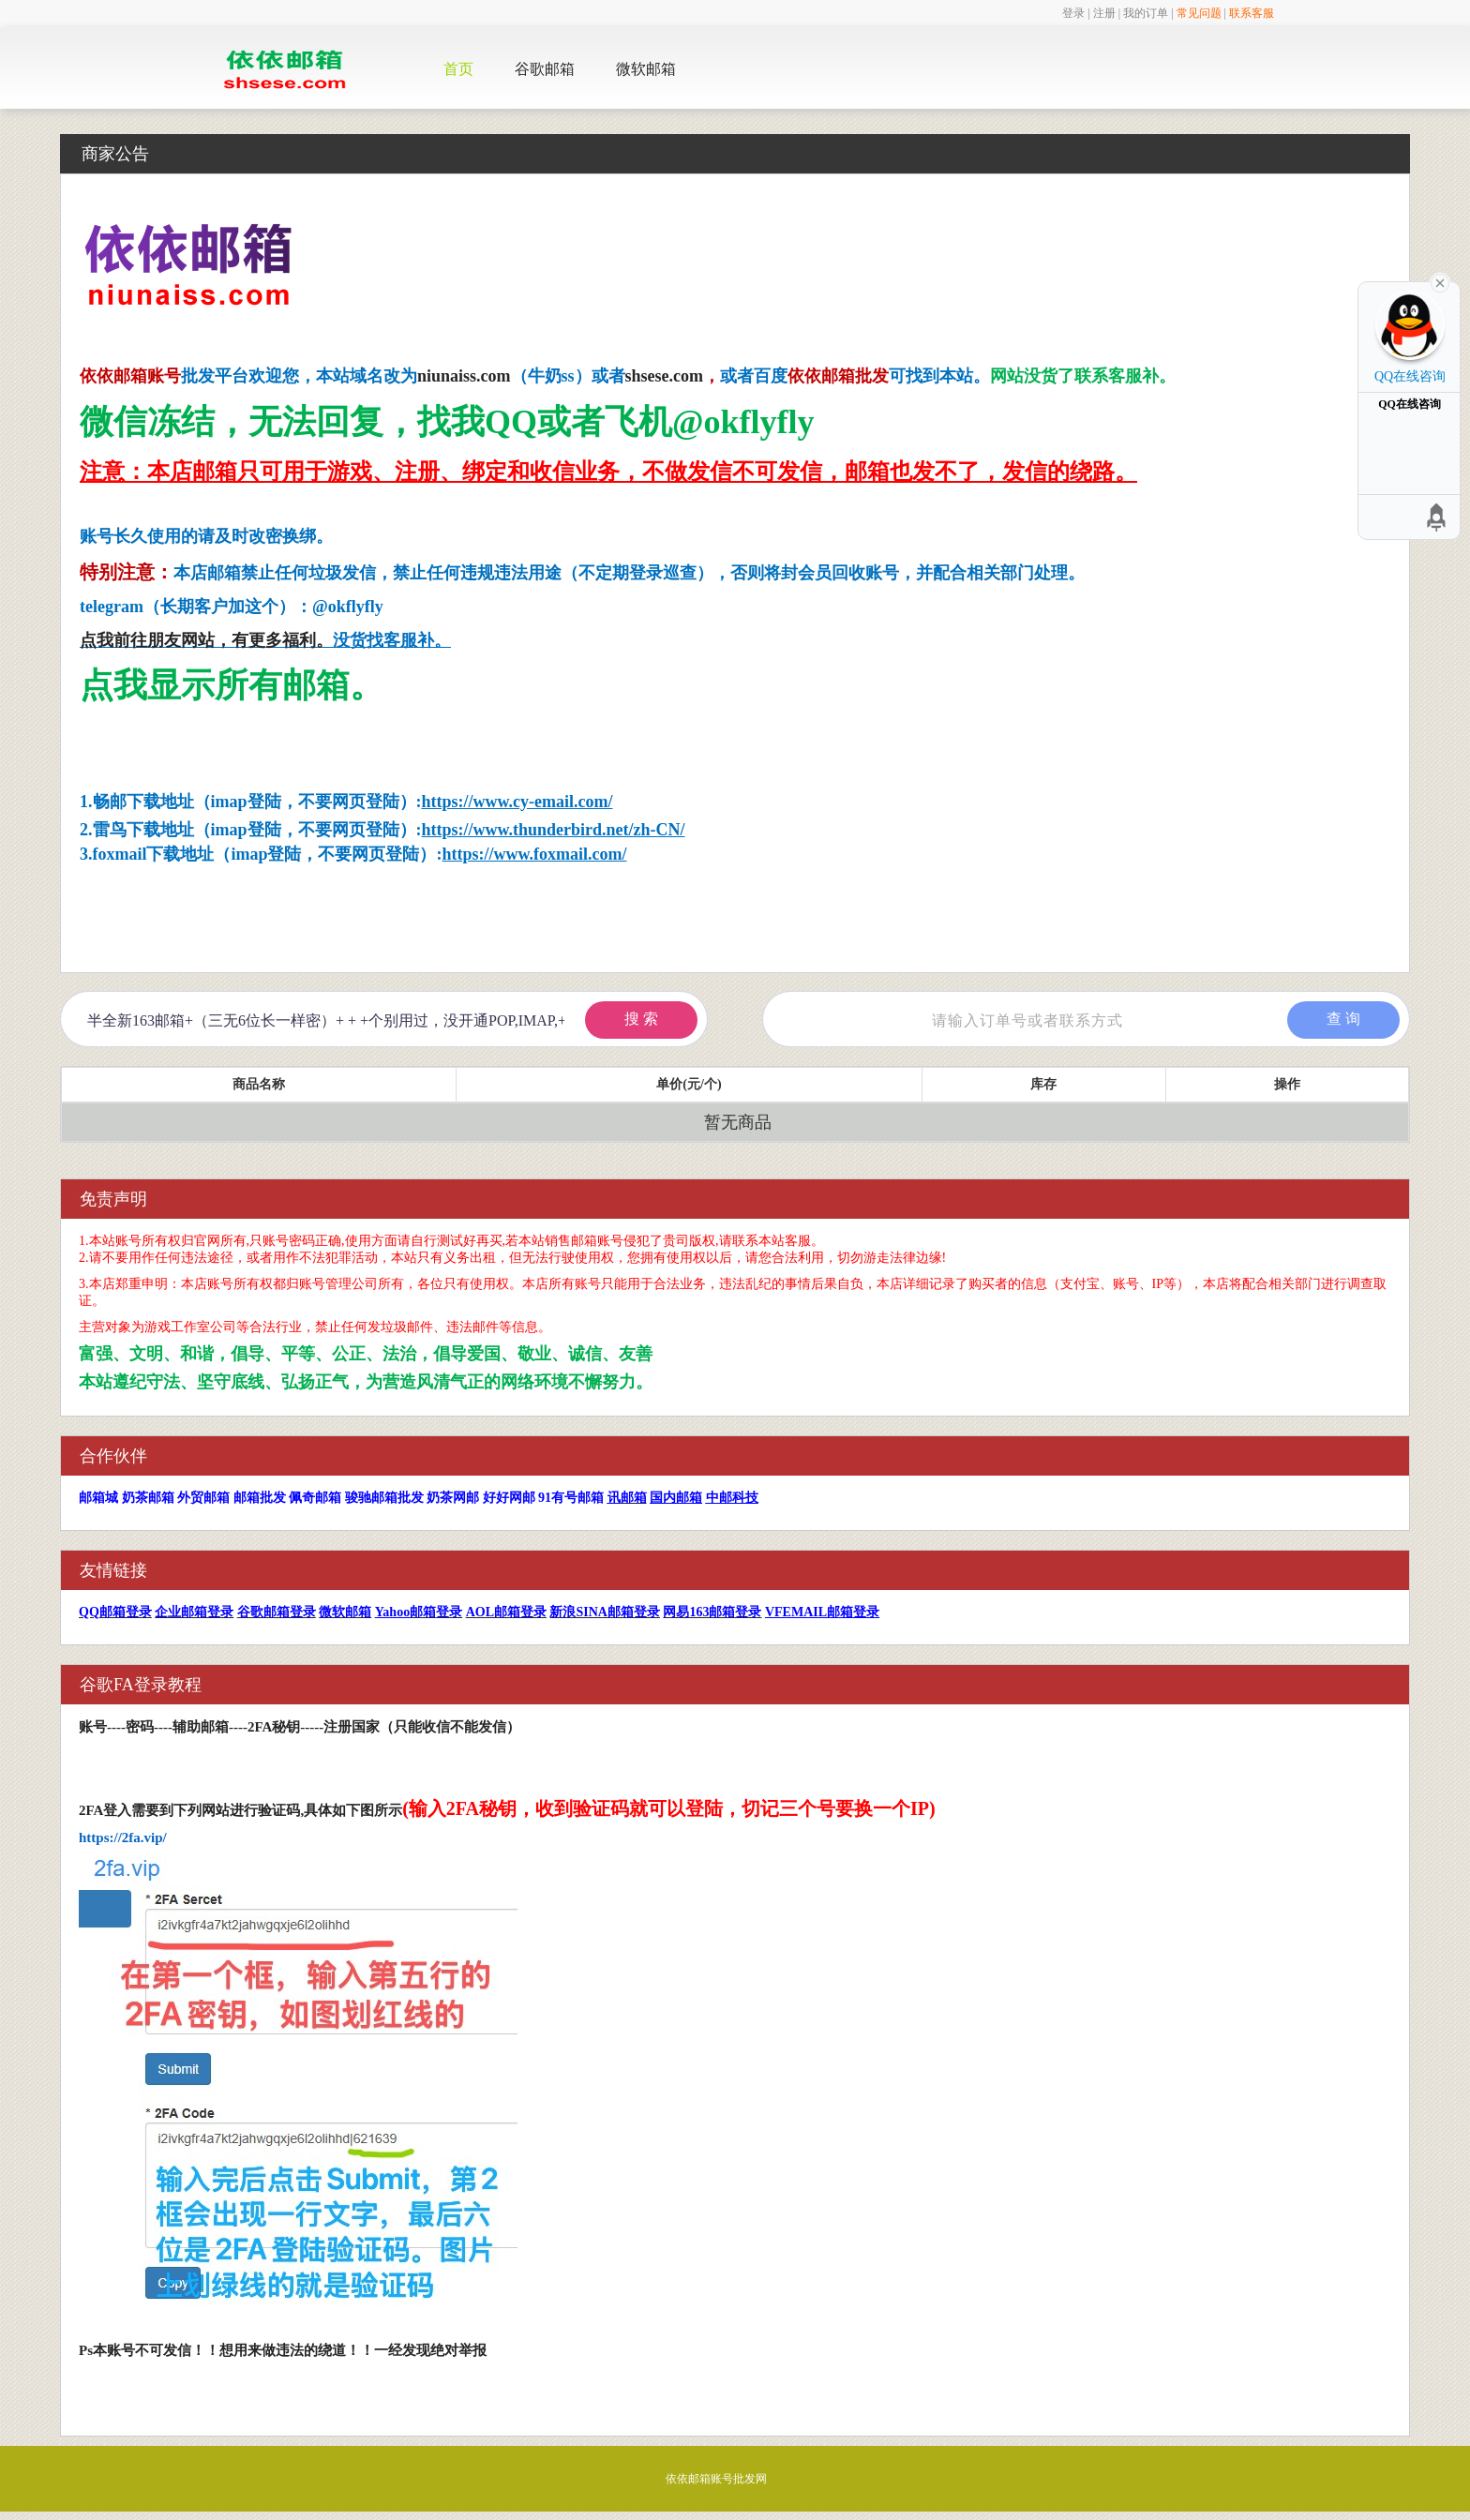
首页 (458, 69)
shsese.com (664, 376)
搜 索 (641, 1019)
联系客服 (1251, 13)
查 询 (1343, 1019)
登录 (1073, 13)
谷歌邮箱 (545, 69)
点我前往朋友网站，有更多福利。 (206, 640)
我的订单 (1145, 13)
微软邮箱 (646, 69)
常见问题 (1199, 13)
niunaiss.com (464, 376)
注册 (1104, 13)
